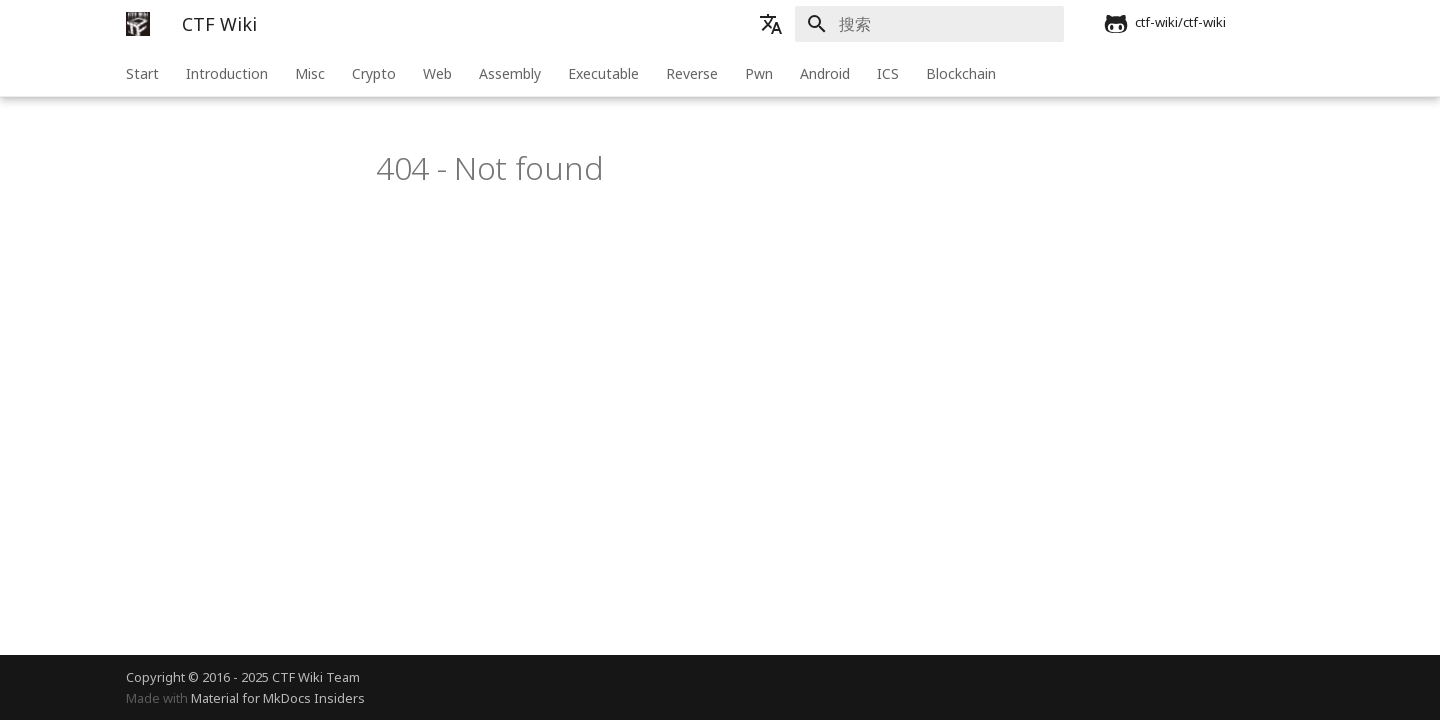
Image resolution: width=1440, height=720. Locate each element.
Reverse (692, 73)
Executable (603, 73)
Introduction (227, 73)
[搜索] (947, 24)
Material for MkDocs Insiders (278, 698)
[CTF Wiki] (138, 24)
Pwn (759, 73)
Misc (310, 73)
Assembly (510, 73)
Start (142, 73)
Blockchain (961, 73)
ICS (888, 73)
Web (437, 73)
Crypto (374, 73)
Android (825, 73)
